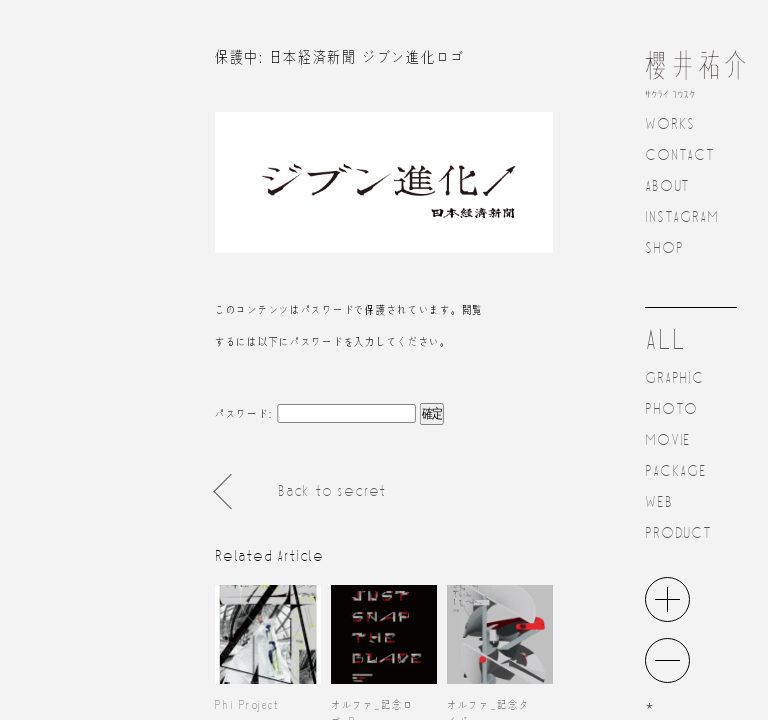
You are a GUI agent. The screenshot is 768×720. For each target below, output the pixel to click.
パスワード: (315, 413)
